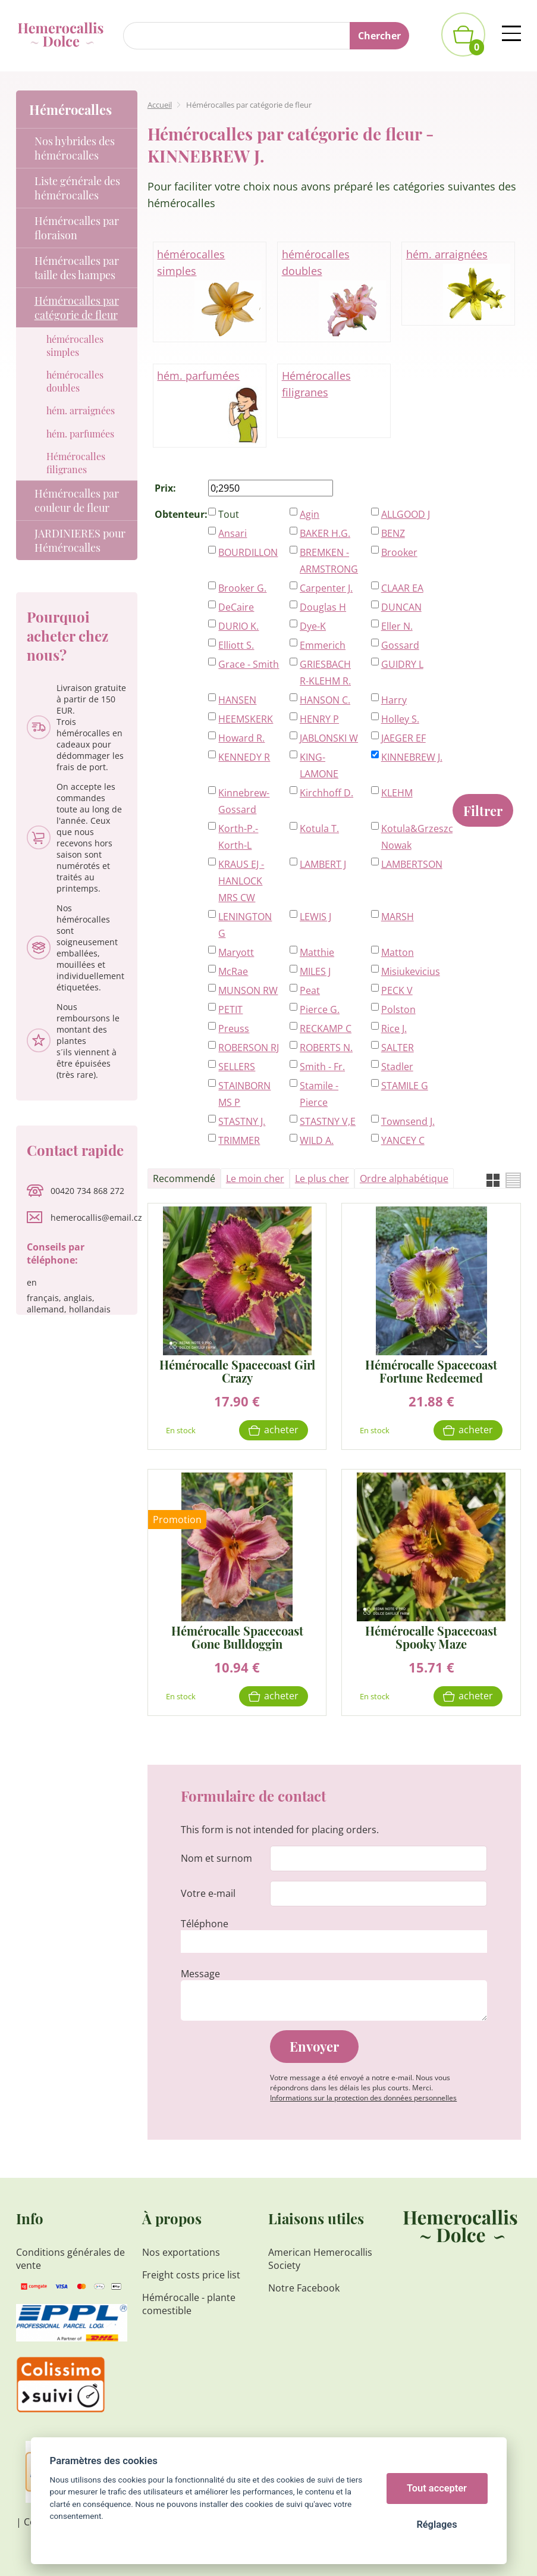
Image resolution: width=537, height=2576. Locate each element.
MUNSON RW (248, 990)
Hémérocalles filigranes (316, 383)
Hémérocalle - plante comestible (188, 2304)
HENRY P (319, 719)
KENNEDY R (244, 757)
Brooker (399, 552)
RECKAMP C (325, 1028)
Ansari (232, 533)
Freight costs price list (191, 2274)
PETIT (230, 1009)
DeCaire (236, 607)
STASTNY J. (241, 1121)
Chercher (379, 35)
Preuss (233, 1028)
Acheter (281, 1429)
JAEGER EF (403, 738)
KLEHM (397, 792)
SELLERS (236, 1066)
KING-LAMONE (319, 765)
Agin (309, 514)
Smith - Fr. (322, 1066)
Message (200, 1973)
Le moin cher (255, 1178)
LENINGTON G (245, 925)
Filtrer (483, 811)
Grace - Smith (248, 664)
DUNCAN (401, 607)
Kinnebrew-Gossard (243, 801)
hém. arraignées (458, 284)
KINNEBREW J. (411, 757)
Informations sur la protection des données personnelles (363, 2098)
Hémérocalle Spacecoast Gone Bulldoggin (237, 1637)
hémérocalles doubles (334, 293)
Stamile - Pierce (319, 1094)
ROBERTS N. (326, 1047)
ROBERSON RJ (248, 1047)
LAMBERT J (323, 864)
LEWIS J (315, 916)
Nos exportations (181, 2252)
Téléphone (204, 1923)
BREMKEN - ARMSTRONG (329, 561)
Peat (310, 990)
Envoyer (314, 2046)
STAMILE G (404, 1085)
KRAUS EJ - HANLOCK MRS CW (241, 881)
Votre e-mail (208, 1893)
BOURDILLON (248, 552)
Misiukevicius (410, 971)
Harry (394, 699)
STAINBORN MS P (244, 1094)
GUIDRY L (402, 664)
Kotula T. (319, 828)
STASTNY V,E (328, 1121)
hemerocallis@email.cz (96, 1217)
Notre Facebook (304, 2287)
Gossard (400, 645)
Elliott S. (236, 645)
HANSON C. (325, 699)
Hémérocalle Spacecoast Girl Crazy (237, 1371)
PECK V (397, 990)
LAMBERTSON (411, 864)
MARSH (397, 916)
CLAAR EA (402, 588)
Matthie (317, 952)
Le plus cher (322, 1178)
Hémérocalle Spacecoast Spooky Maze (431, 1637)
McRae (233, 971)
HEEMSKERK (245, 719)
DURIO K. (238, 626)
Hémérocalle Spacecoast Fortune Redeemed (431, 1371)
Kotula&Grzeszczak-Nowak (411, 837)
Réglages (436, 2524)
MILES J (315, 971)
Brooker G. (242, 588)
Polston (398, 1009)
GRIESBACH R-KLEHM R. (325, 672)
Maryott (236, 952)
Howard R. (241, 738)
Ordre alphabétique (404, 1178)
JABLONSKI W (329, 738)
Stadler (397, 1066)
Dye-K (313, 626)
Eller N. (397, 626)
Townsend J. (408, 1121)
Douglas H (323, 607)
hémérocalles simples (209, 293)
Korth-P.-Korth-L (238, 837)
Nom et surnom (216, 1858)
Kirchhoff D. (326, 792)
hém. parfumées (209, 405)
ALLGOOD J (405, 514)
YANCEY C (403, 1140)
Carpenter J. (326, 588)
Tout (228, 514)
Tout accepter (437, 2488)
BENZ (393, 533)
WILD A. (317, 1140)
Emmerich (323, 645)
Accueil (159, 104)
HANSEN (237, 699)
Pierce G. (320, 1009)
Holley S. (400, 719)
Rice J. (394, 1028)
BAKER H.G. (325, 533)
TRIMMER (239, 1140)
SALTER (397, 1047)
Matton (397, 952)
